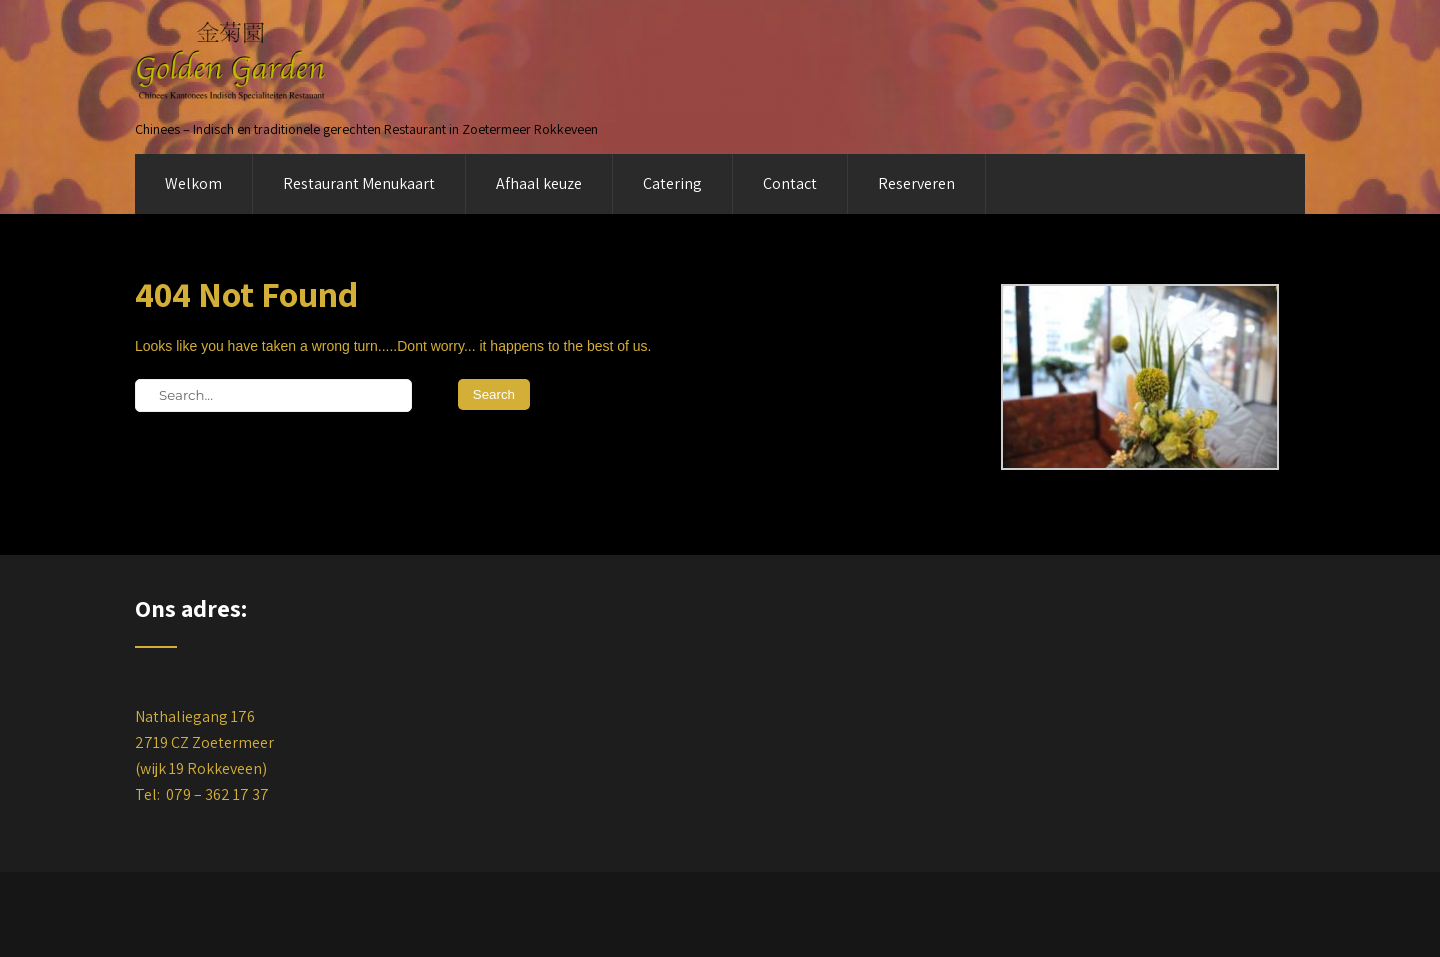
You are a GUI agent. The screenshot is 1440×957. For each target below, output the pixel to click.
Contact (790, 183)
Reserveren (916, 183)
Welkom (193, 183)
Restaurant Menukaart (359, 183)
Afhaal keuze (539, 183)
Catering (672, 183)
